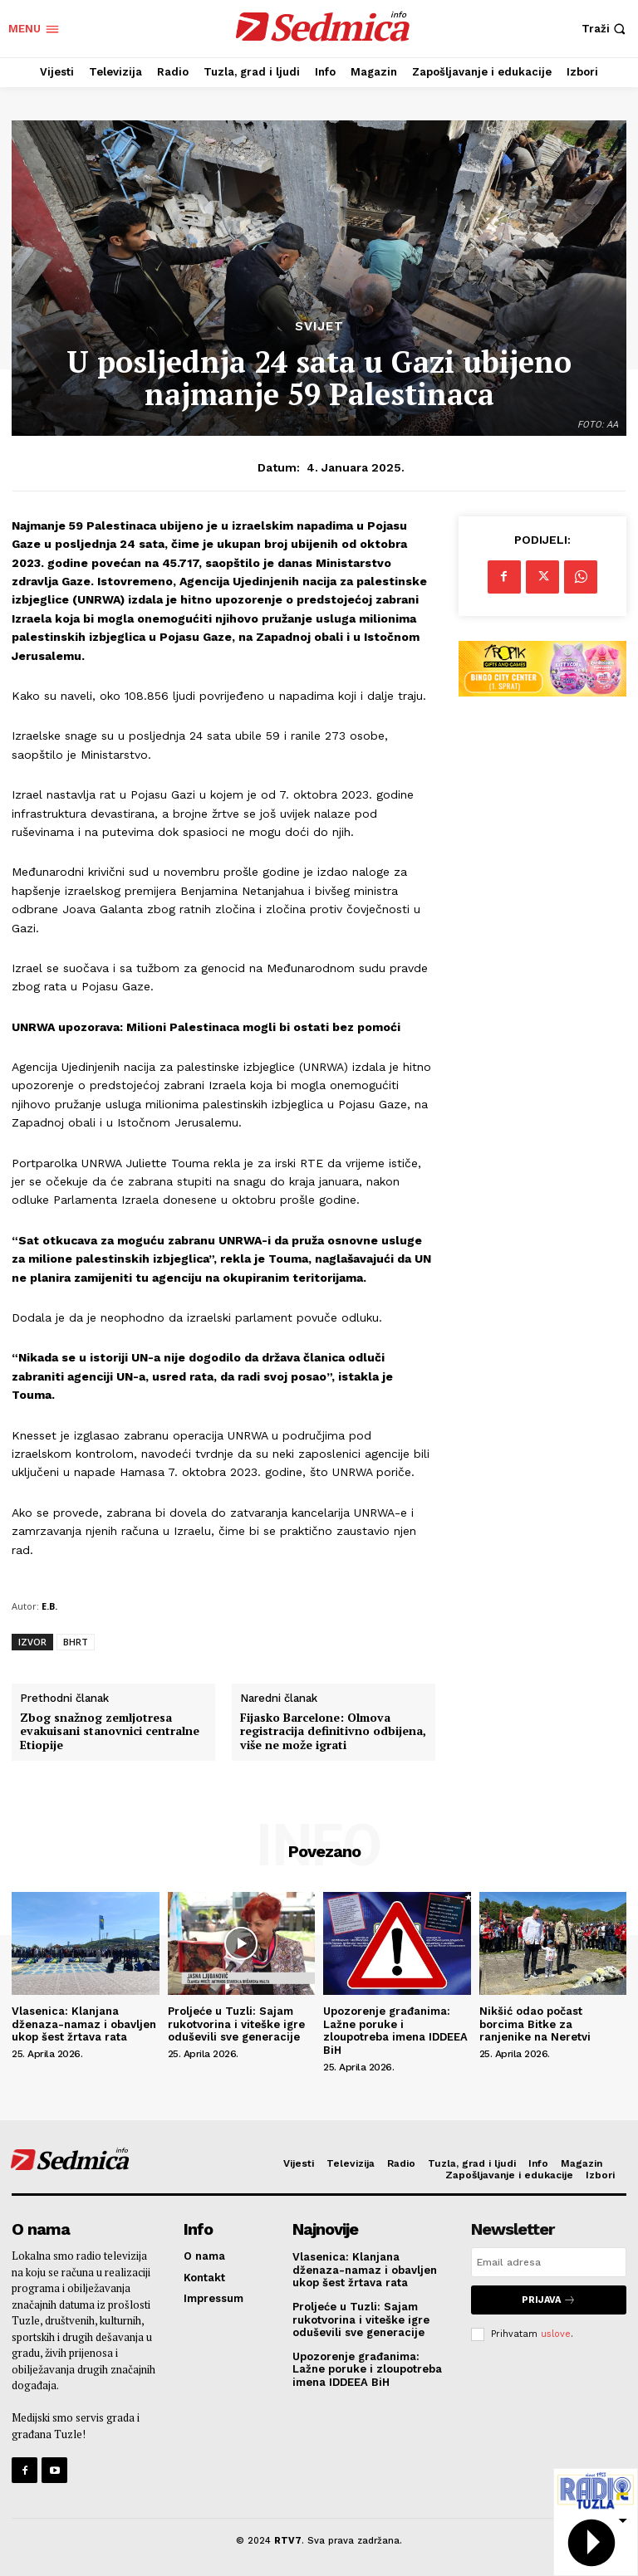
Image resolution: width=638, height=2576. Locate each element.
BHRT (75, 1641)
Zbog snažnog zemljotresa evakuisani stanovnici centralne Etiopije (109, 1731)
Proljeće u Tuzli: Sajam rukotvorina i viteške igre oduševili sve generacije (236, 2024)
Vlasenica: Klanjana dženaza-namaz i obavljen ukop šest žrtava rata (84, 2024)
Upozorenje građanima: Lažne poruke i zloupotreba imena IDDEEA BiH (395, 2030)
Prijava (549, 2300)
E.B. (49, 1606)
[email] (548, 2262)
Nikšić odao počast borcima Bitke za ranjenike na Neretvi (535, 2024)
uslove (556, 2334)
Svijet (319, 326)
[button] (606, 28)
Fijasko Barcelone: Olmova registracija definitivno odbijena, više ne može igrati (333, 1731)
